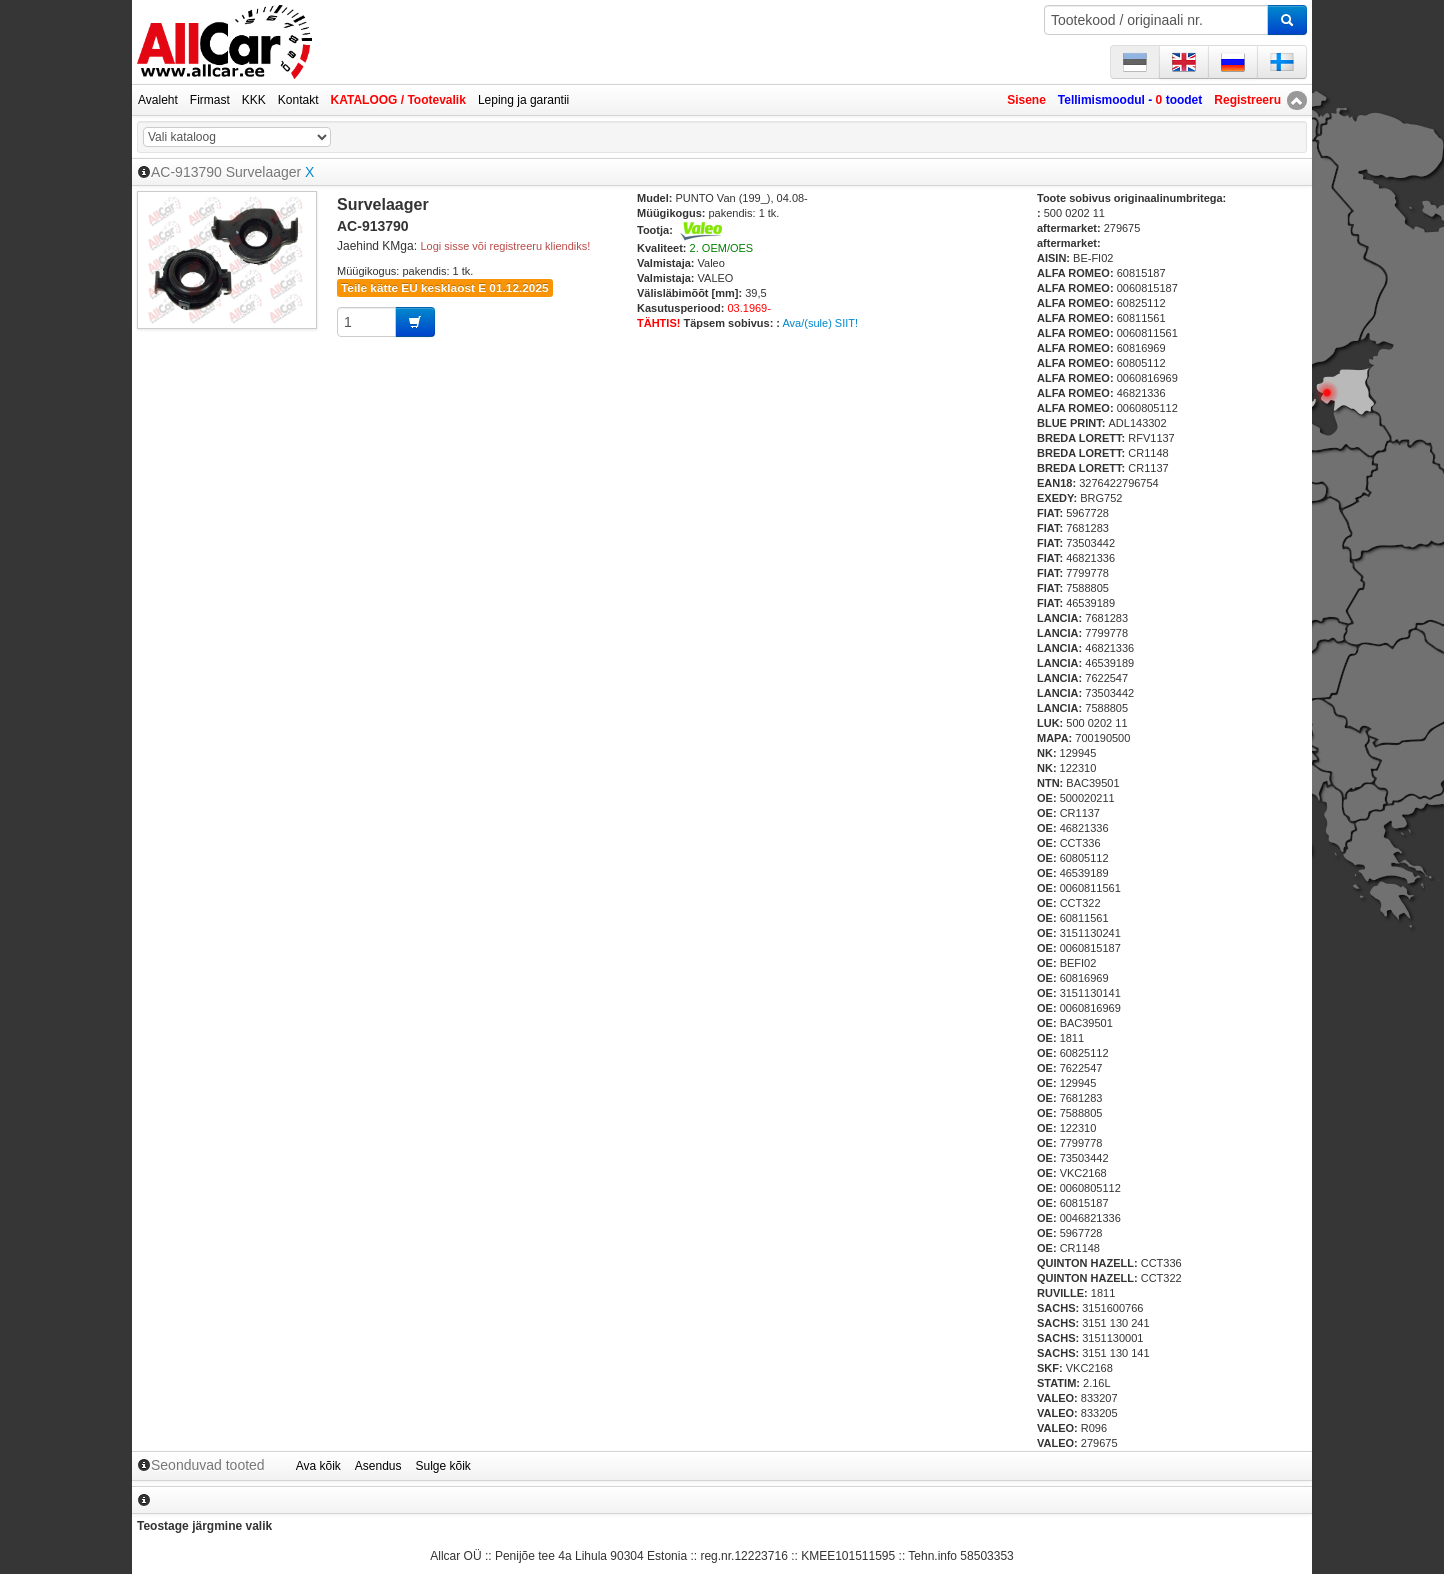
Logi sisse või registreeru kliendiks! (505, 246)
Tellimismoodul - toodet (1130, 100)
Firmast (210, 100)
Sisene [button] (1026, 100)
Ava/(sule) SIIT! (820, 323)
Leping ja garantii (523, 100)
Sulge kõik (443, 1466)
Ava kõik (318, 1466)
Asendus (378, 1466)
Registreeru (1247, 100)
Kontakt (298, 100)
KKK (254, 100)
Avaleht (158, 100)
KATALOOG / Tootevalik (398, 100)
